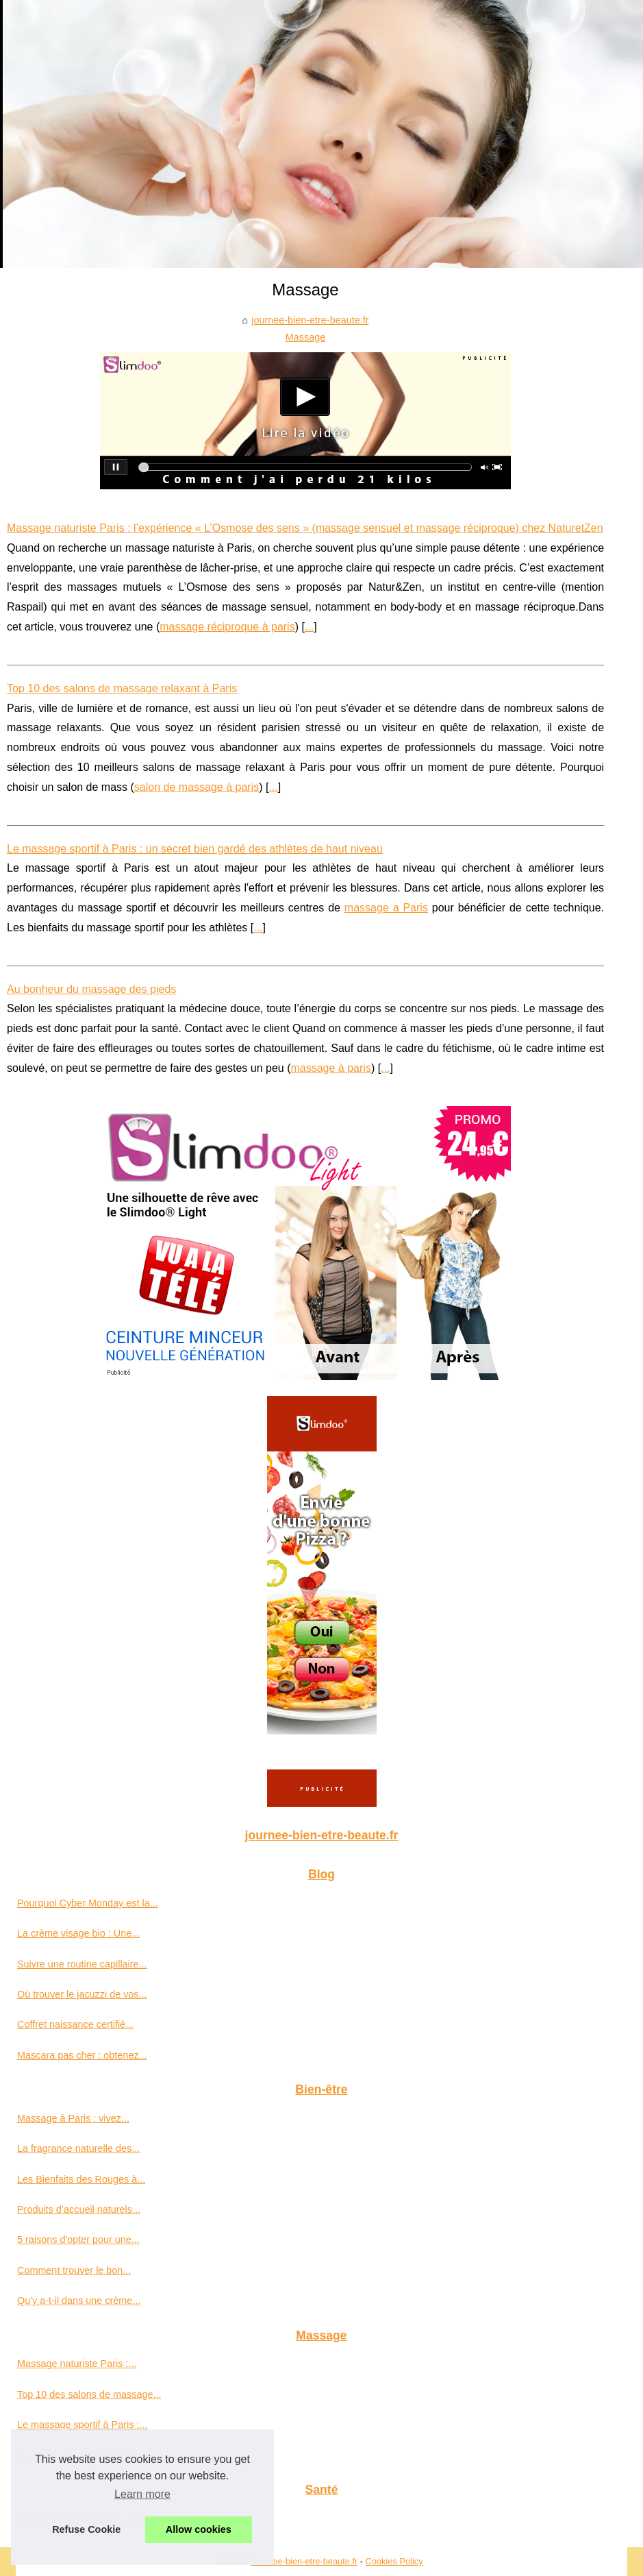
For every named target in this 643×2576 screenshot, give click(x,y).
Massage (305, 337)
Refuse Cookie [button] (86, 2529)
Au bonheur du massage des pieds (91, 989)
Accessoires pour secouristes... (85, 2517)
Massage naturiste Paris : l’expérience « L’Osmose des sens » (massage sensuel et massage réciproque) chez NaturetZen (305, 528)
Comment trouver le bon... (74, 2270)
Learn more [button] (142, 2494)
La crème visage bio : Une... (78, 1933)
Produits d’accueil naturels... (78, 2209)
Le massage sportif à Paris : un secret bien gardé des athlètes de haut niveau (195, 849)
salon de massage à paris (196, 787)
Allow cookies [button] (198, 2529)
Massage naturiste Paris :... (76, 2363)
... (309, 627)
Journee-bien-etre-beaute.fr (304, 2561)
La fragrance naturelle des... (78, 2148)
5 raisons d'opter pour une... (78, 2239)
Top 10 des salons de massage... (89, 2394)
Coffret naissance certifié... (75, 2024)
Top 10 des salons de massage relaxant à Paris (122, 688)
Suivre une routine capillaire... (82, 1964)
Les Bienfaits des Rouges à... (81, 2179)
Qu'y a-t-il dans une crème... (78, 2300)
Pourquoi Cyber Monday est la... (87, 1903)
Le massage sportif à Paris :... (82, 2424)
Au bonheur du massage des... (84, 2454)
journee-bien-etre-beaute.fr (309, 320)
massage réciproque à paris (227, 627)
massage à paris (330, 1068)
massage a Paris (386, 907)
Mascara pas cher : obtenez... (82, 2055)
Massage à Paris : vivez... (73, 2118)
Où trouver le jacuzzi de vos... (82, 1994)
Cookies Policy (394, 2561)
